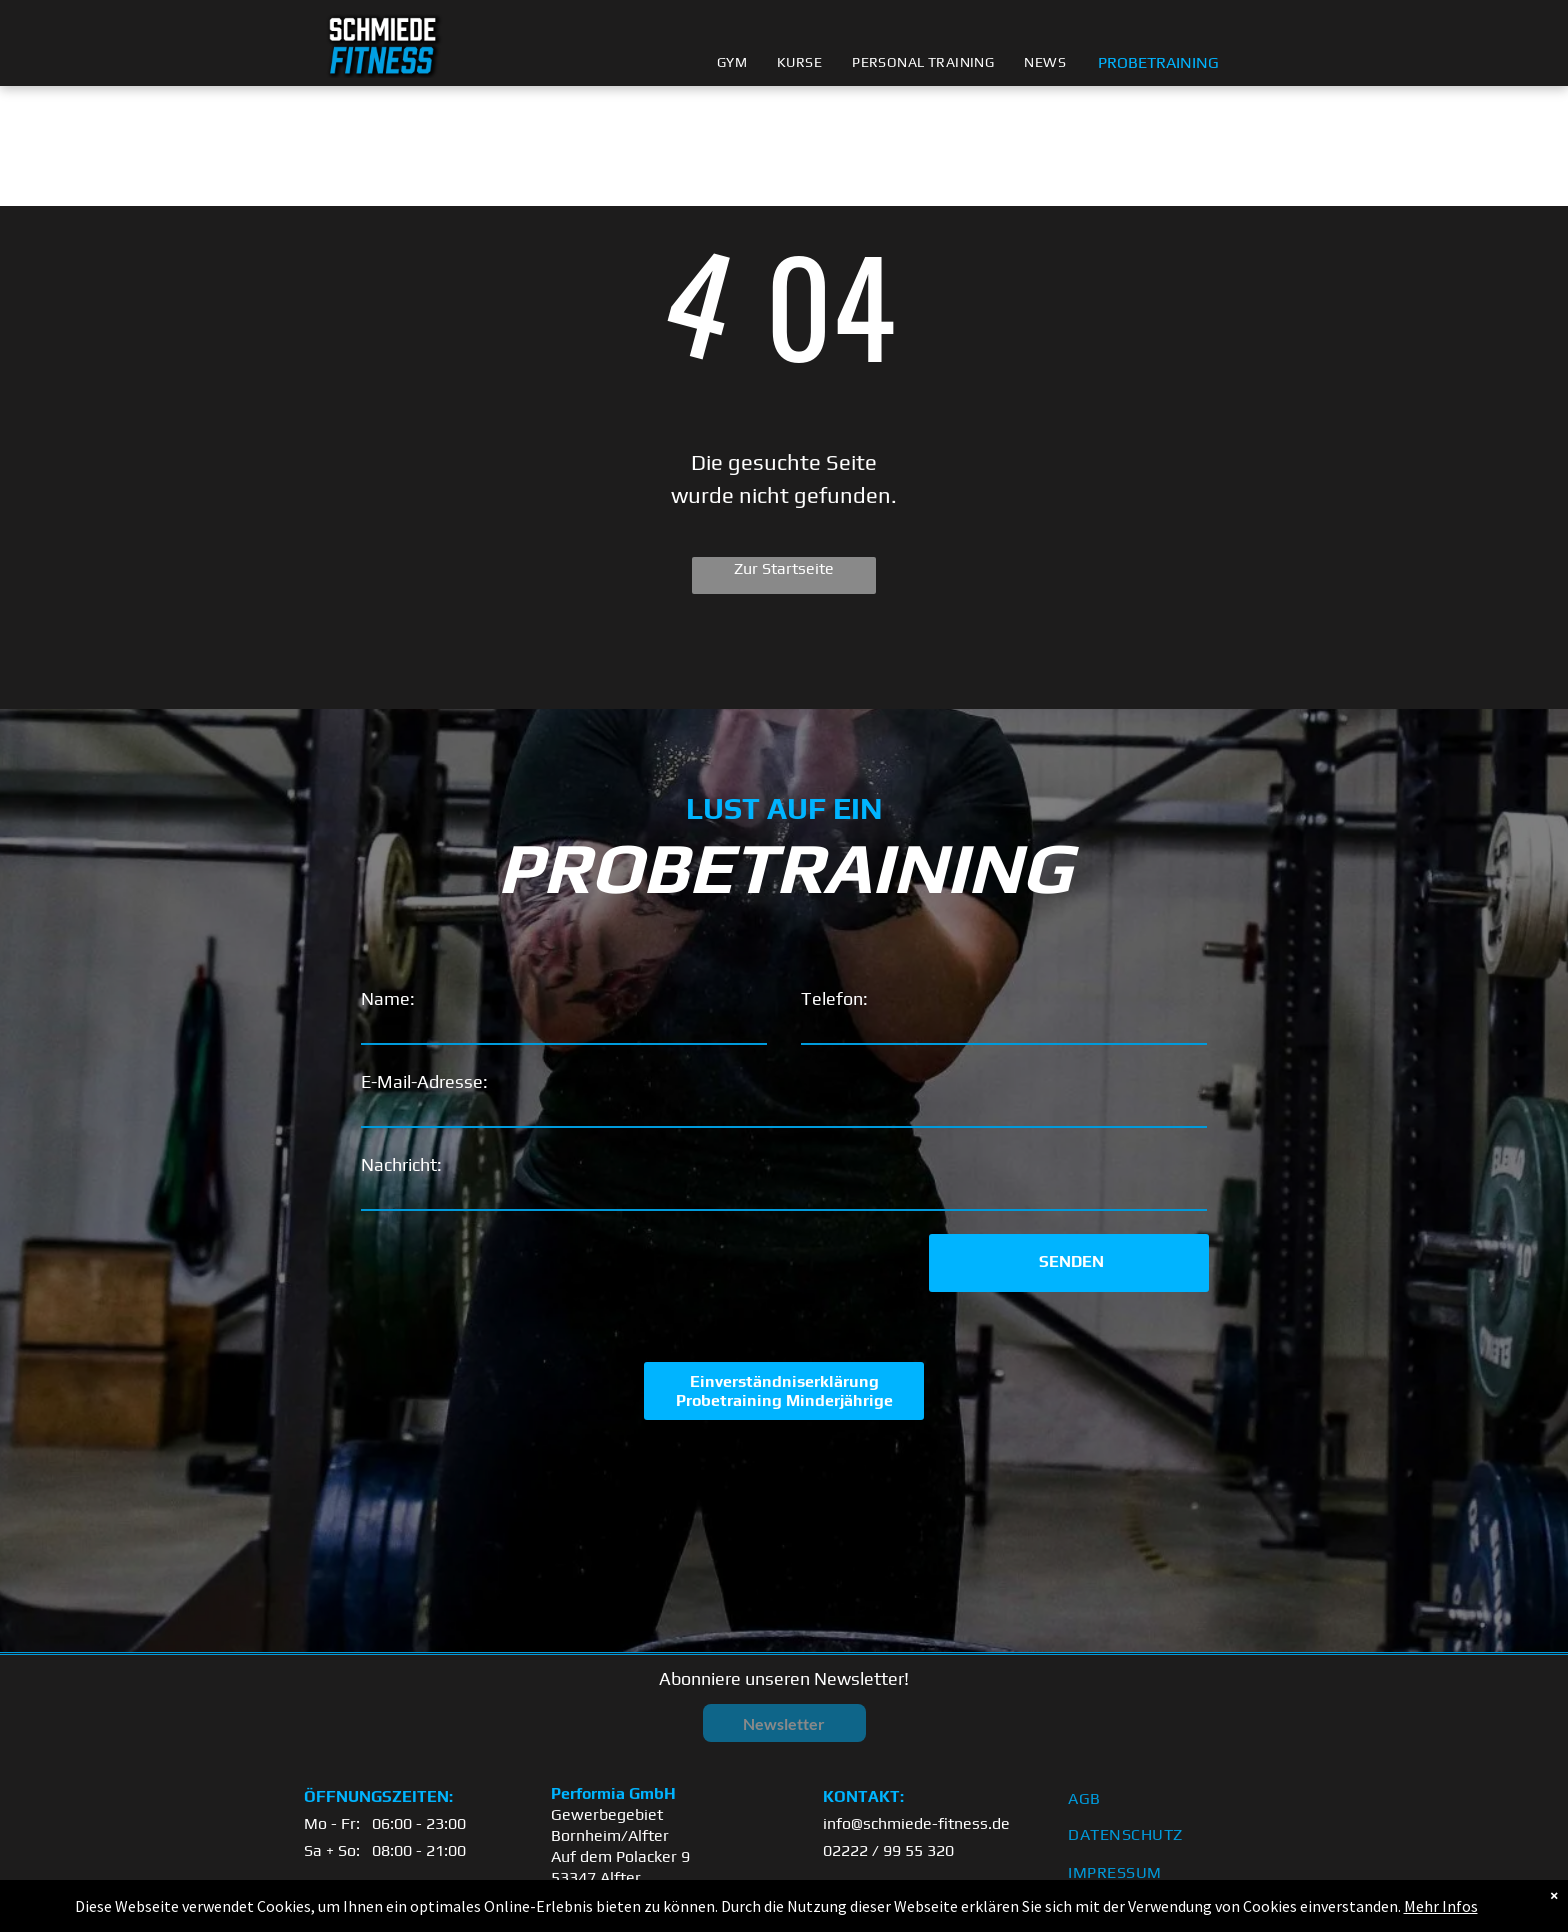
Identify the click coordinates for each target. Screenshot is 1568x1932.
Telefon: (834, 998)
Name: (388, 998)
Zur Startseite (784, 568)
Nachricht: (401, 1164)
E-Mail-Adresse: (424, 1081)
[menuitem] (732, 62)
